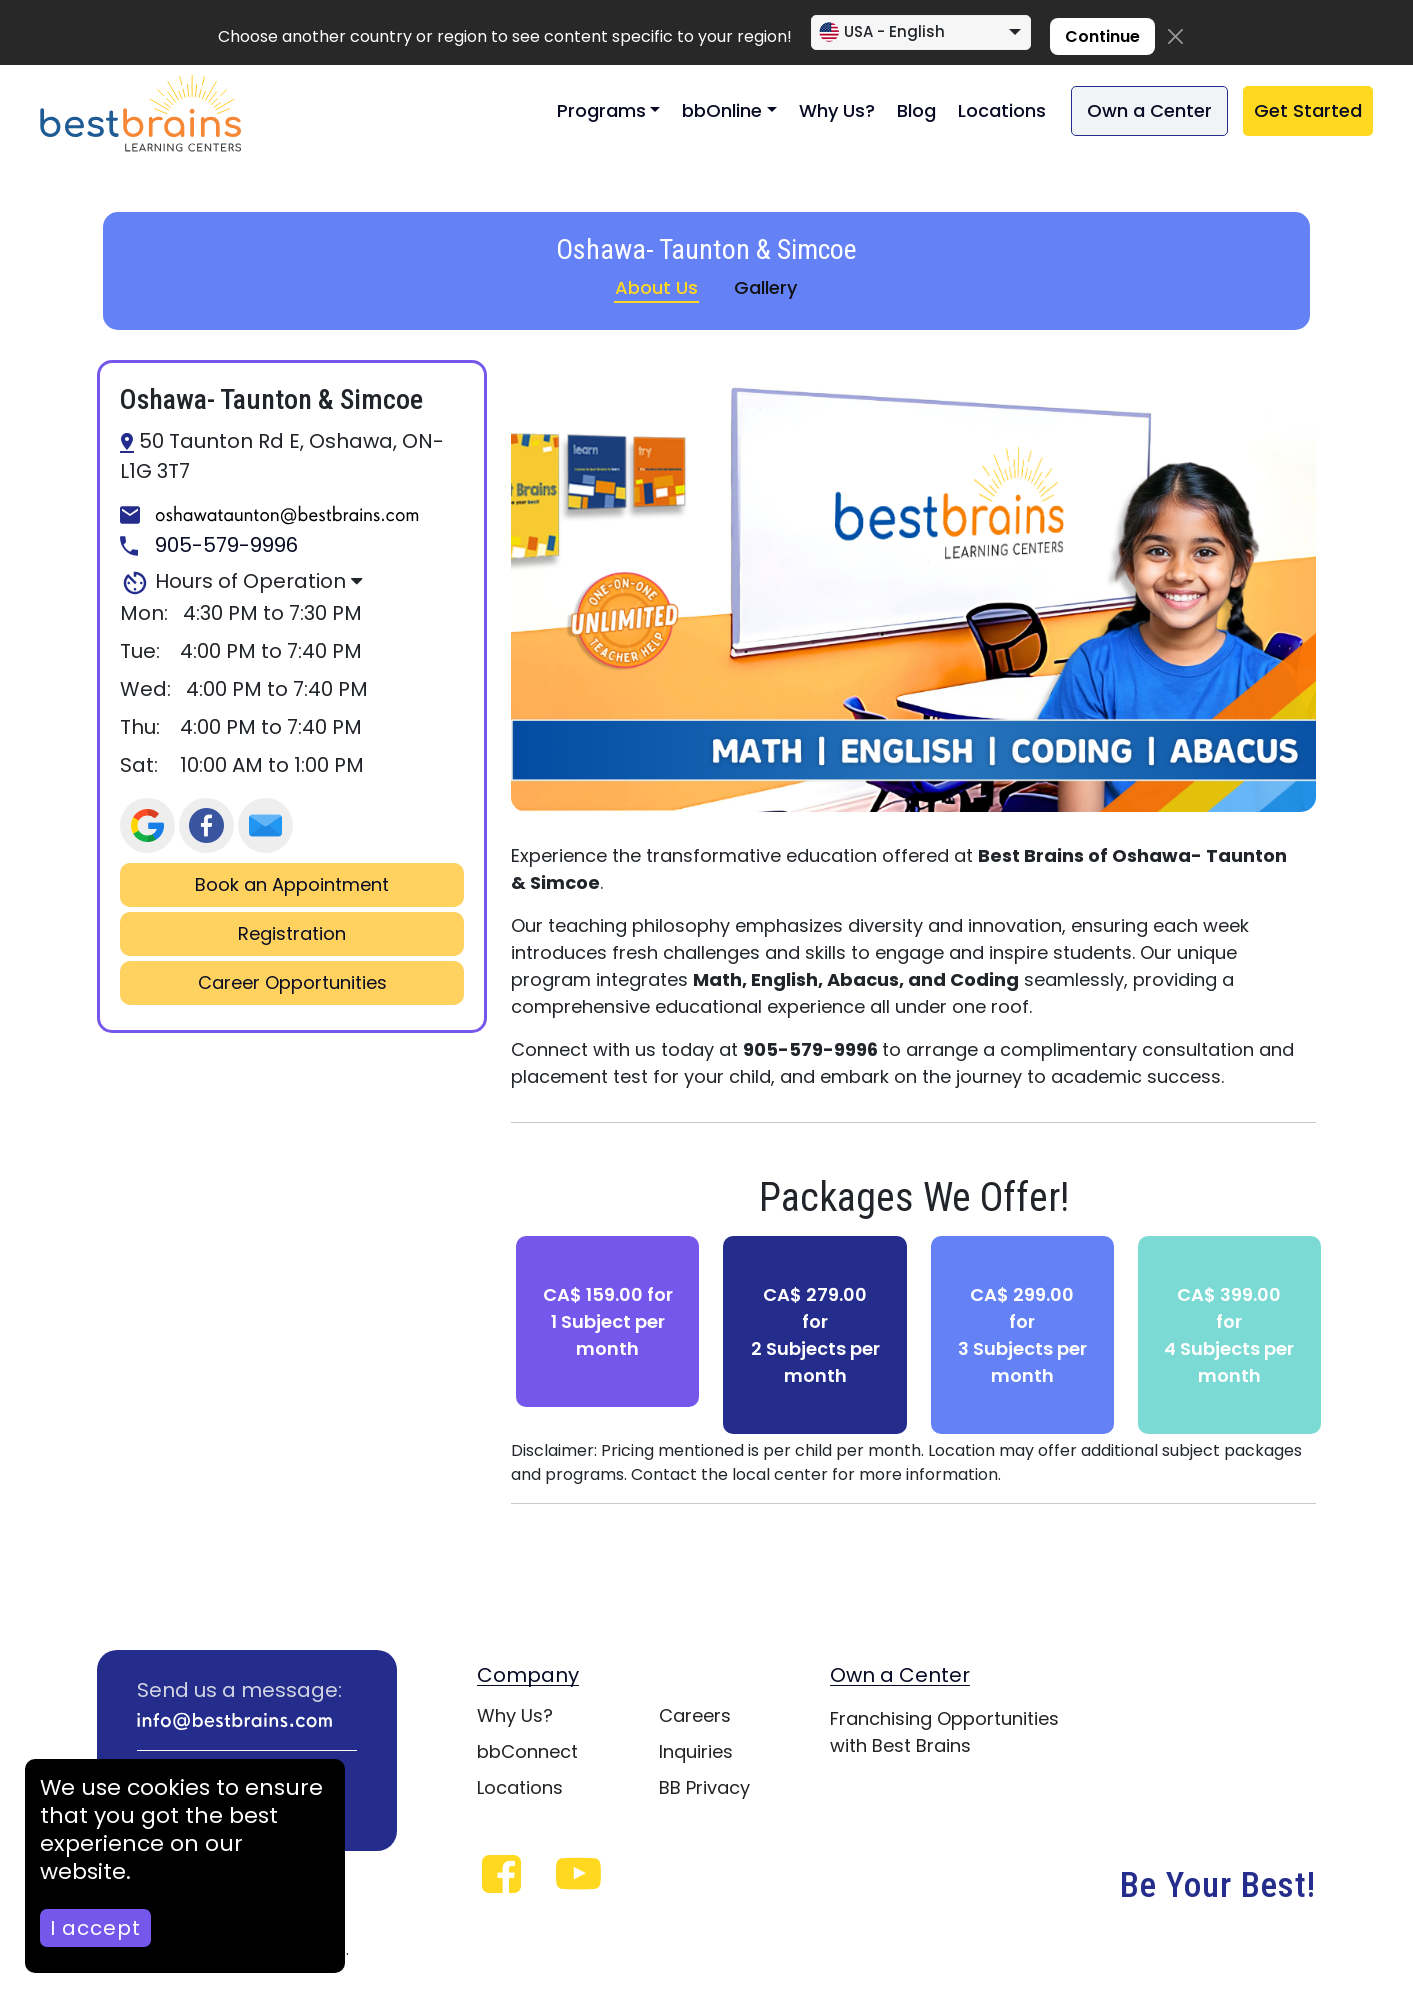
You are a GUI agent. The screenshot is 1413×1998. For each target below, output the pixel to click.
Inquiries (696, 1751)
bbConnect (527, 1751)
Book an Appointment (292, 885)
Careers (695, 1715)
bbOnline (722, 110)
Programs (601, 110)
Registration (292, 934)
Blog (916, 110)
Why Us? (837, 110)
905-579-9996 (209, 546)
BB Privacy (704, 1787)
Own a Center (1149, 110)
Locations (1002, 110)
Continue (1102, 36)
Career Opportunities (292, 983)
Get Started (1308, 110)
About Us (656, 287)
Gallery (765, 287)
